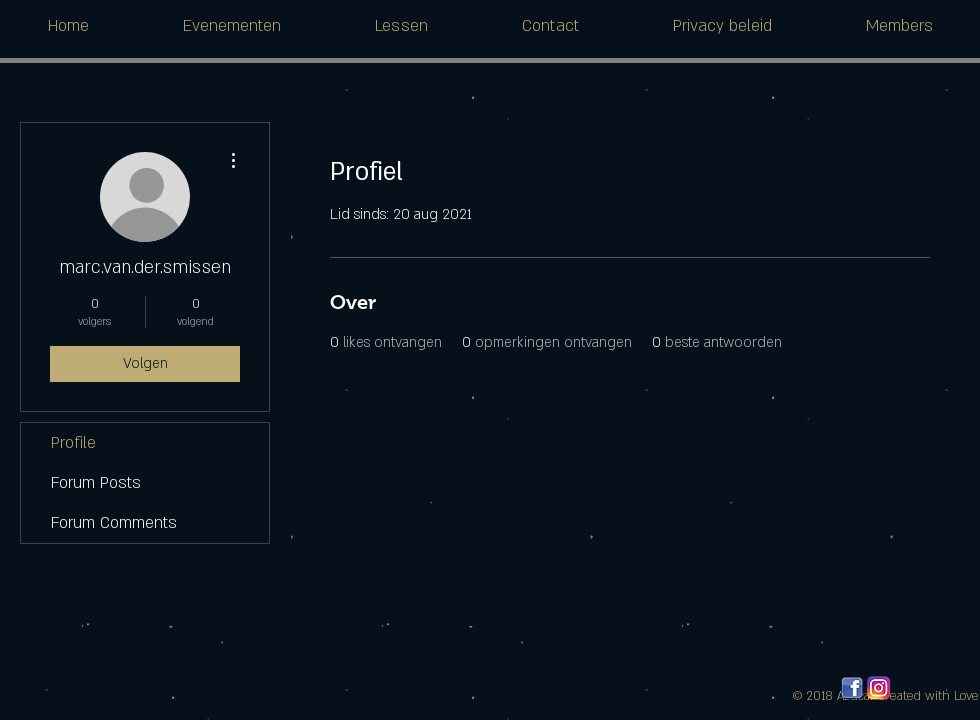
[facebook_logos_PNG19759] (852, 688)
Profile (73, 443)
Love (966, 696)
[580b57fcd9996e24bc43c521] (879, 688)
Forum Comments (114, 523)
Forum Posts (96, 483)
